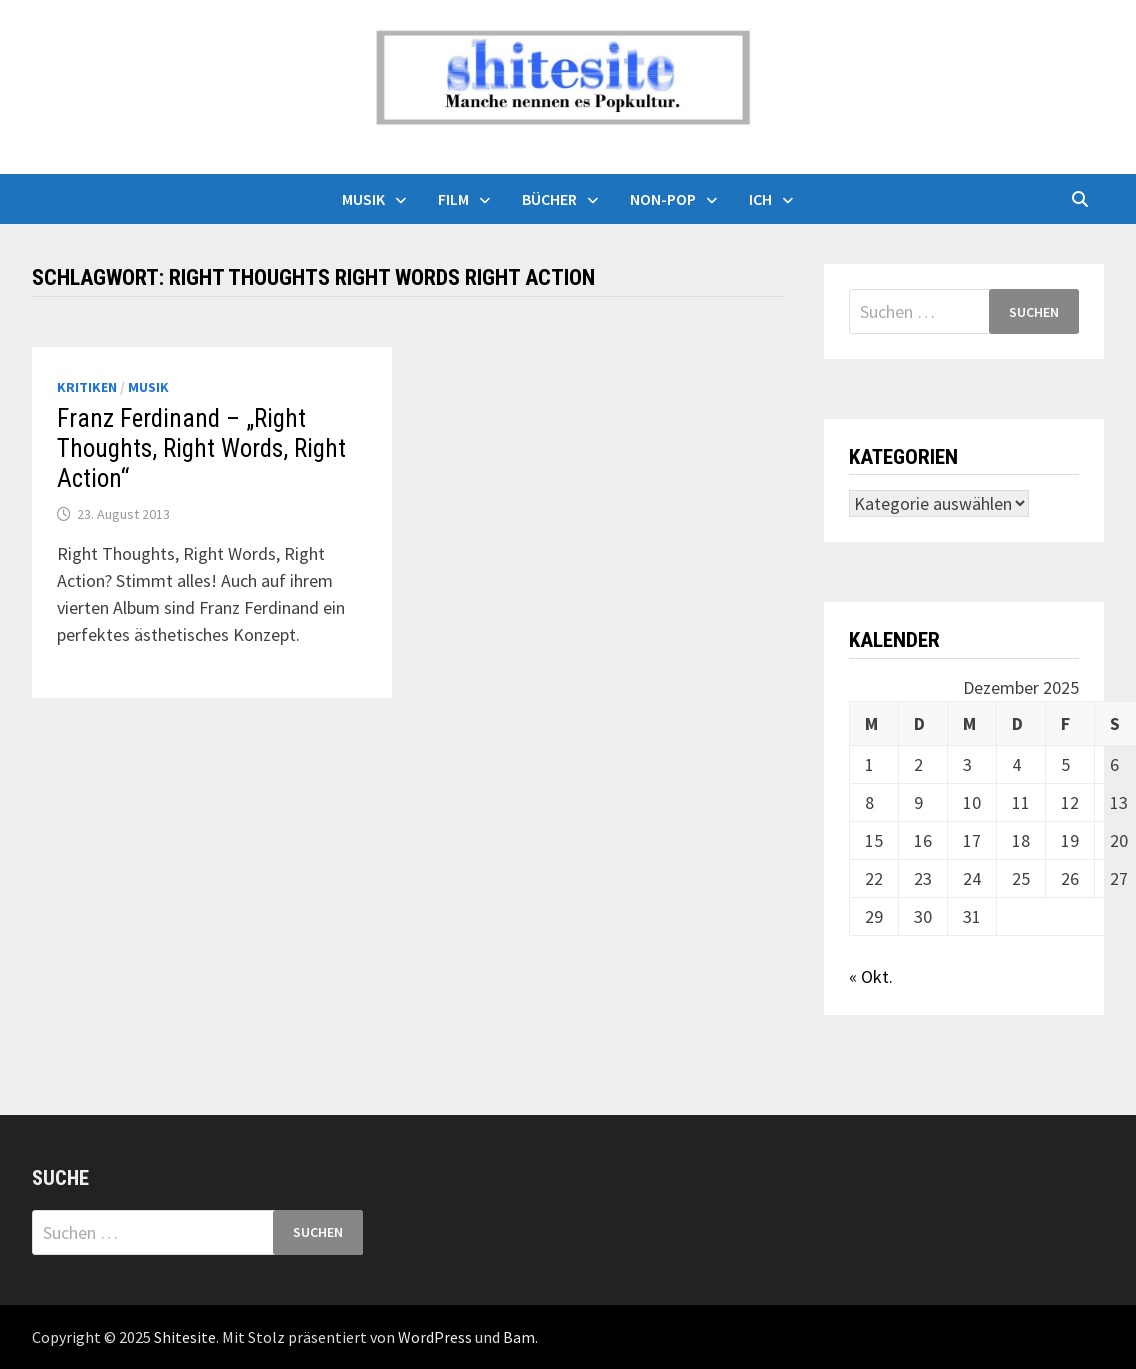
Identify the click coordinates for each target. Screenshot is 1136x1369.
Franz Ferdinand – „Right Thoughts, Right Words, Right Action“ (201, 448)
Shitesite (185, 1337)
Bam (519, 1337)
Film (453, 199)
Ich (760, 199)
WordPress (435, 1337)
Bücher (549, 199)
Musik (363, 199)
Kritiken (87, 387)
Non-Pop (663, 199)
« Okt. (871, 976)
